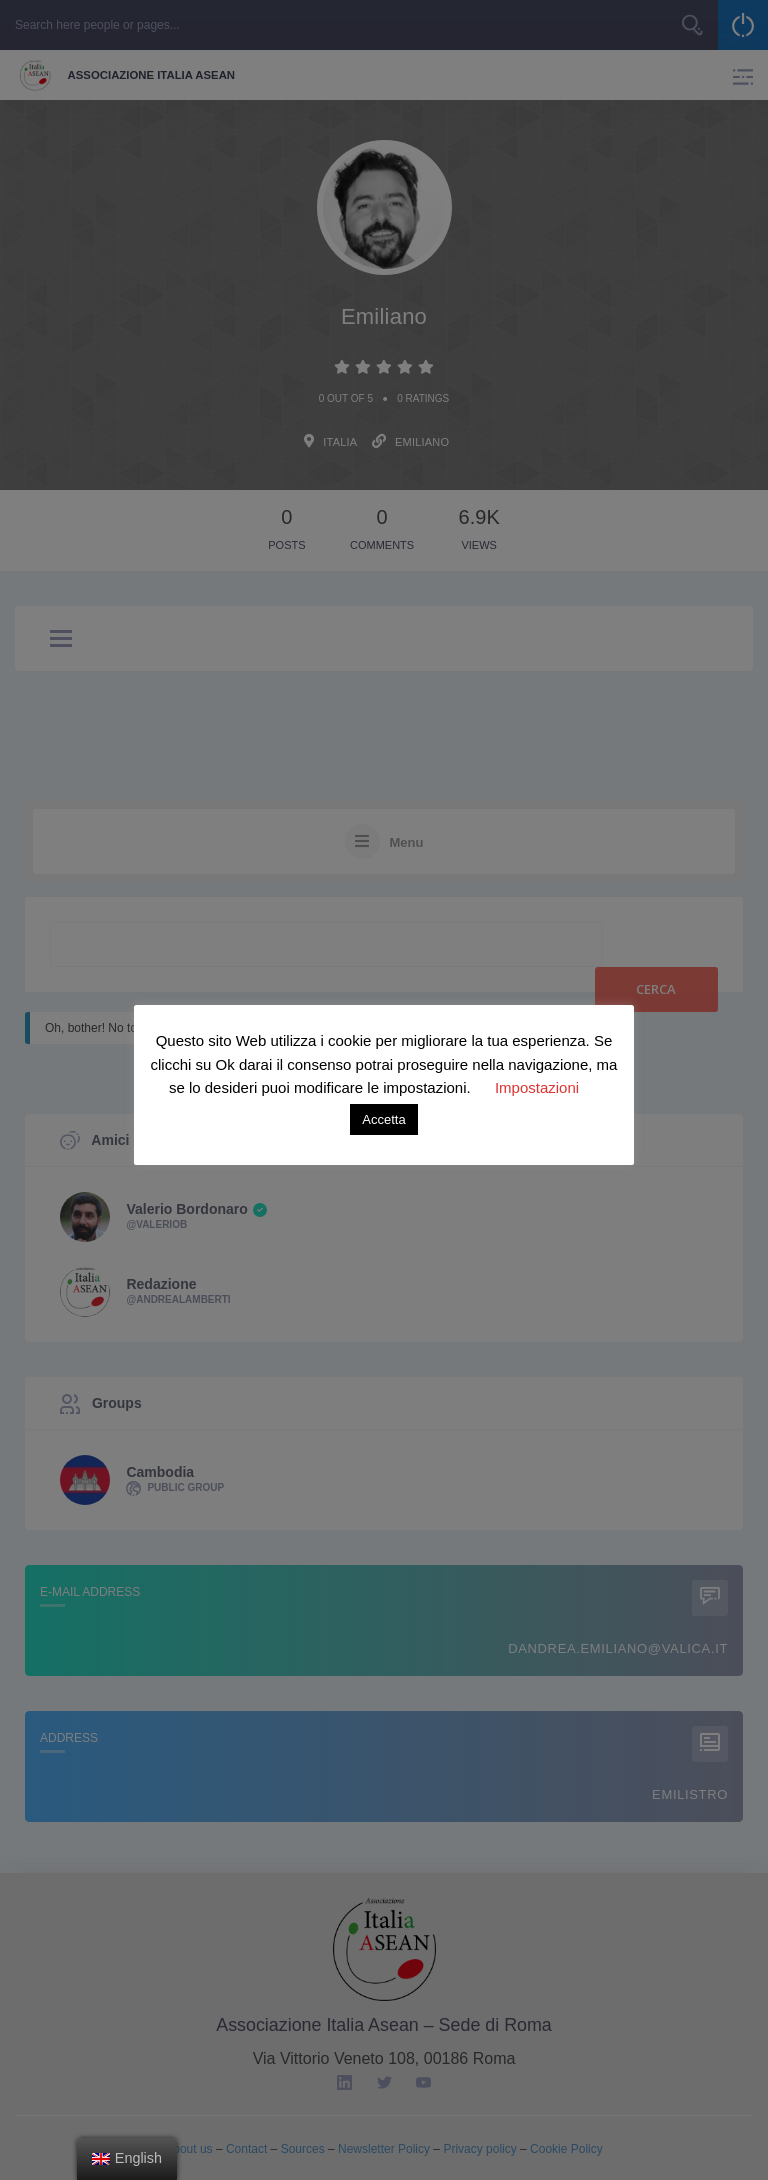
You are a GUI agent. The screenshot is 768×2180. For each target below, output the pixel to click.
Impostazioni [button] (537, 1087)
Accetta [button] (383, 1119)
